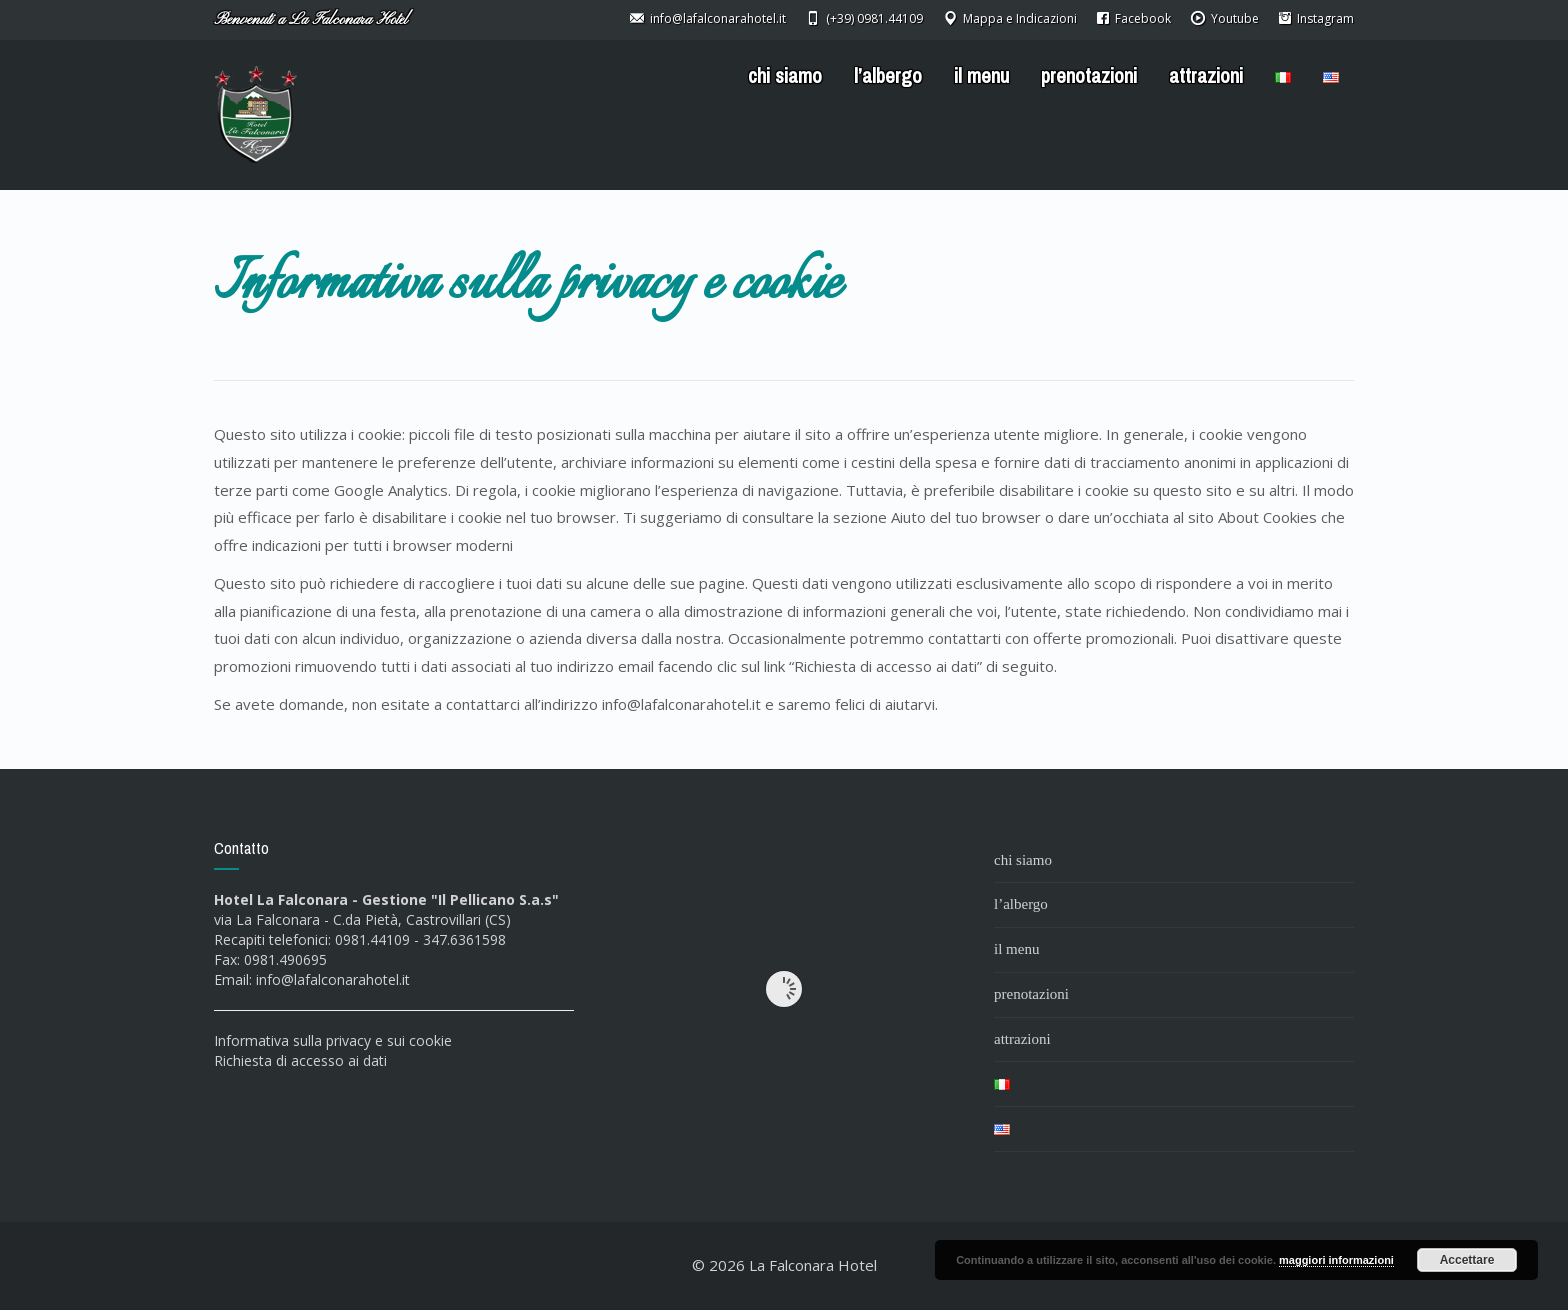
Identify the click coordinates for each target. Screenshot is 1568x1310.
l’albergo (888, 76)
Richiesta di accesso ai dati (300, 1060)
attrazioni (1206, 76)
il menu (981, 76)
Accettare (1467, 1260)
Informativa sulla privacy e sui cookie (333, 1040)
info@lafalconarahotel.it (333, 979)
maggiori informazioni (1336, 1260)
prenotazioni (1089, 76)
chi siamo (785, 76)
